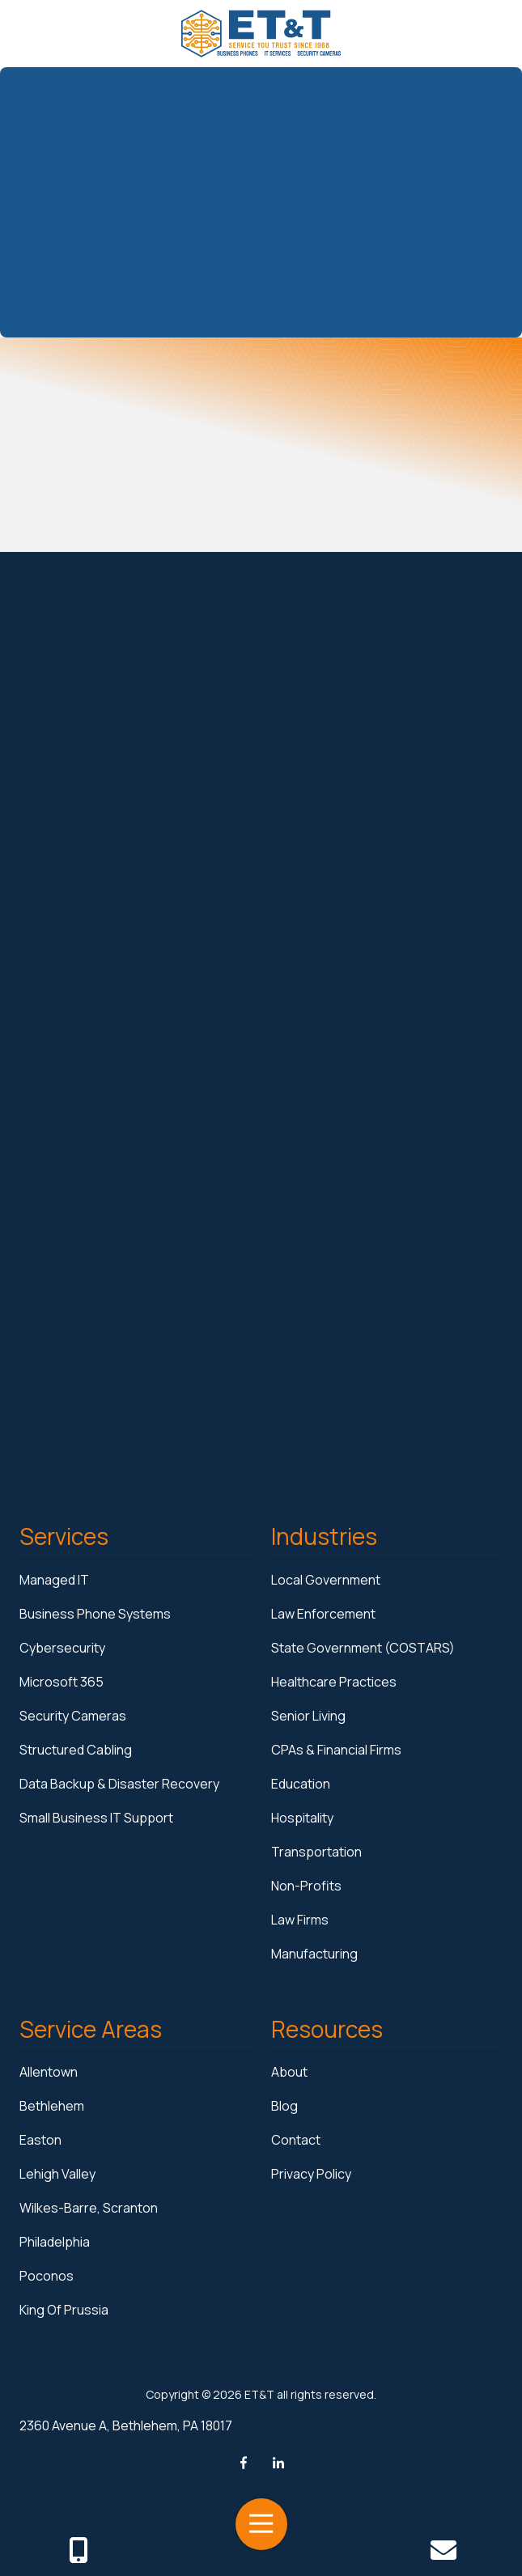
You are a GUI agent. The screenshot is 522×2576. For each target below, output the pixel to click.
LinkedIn (278, 2463)
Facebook (243, 2463)
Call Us (78, 2550)
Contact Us (444, 2550)
